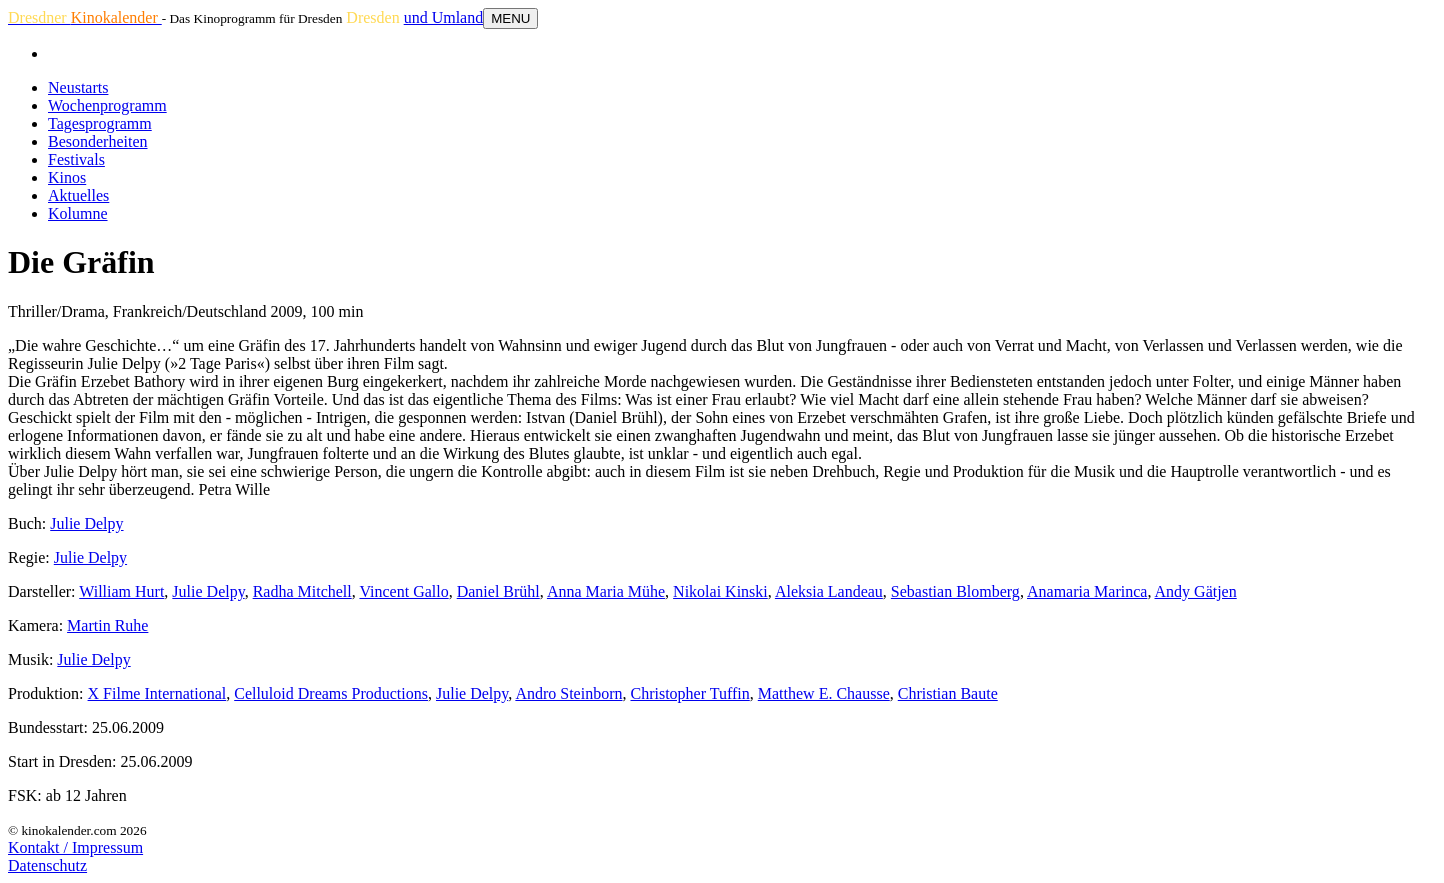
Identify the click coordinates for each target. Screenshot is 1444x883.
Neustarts (78, 87)
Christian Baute (948, 693)
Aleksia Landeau (829, 591)
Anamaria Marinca (1087, 591)
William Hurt (121, 591)
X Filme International (157, 693)
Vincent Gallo (403, 591)
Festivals (76, 159)
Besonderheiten (98, 141)
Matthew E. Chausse (824, 693)
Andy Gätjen (1196, 591)
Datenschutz (47, 865)
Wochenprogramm (107, 105)
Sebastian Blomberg (955, 591)
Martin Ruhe (107, 625)
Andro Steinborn (568, 693)
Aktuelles (78, 195)
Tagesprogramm (100, 123)
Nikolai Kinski (720, 591)
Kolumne (78, 213)
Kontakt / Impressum (75, 847)
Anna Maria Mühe (606, 591)
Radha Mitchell (302, 591)
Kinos (67, 177)
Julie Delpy (86, 523)
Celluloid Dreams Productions (331, 693)
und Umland (444, 17)
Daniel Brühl (498, 591)
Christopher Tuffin (689, 693)
